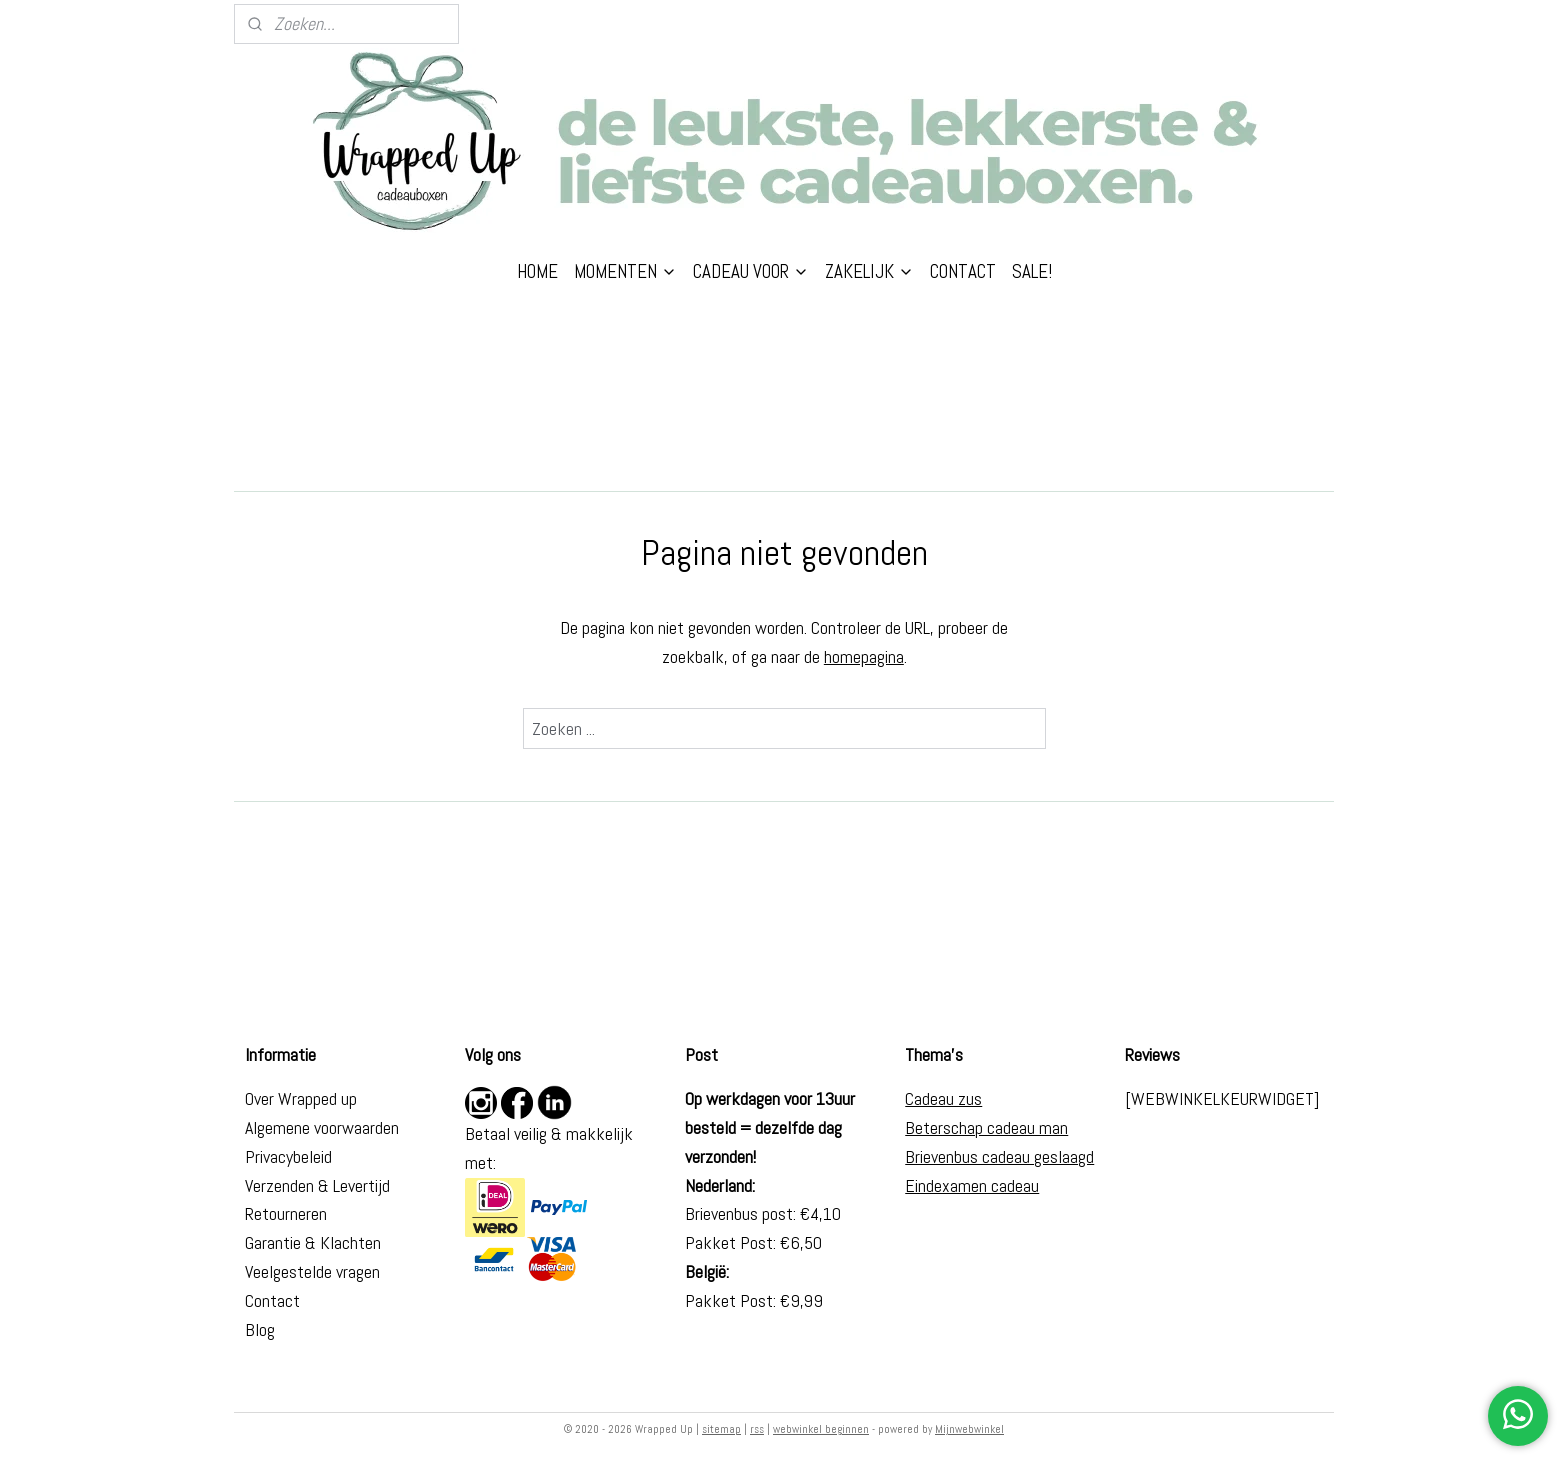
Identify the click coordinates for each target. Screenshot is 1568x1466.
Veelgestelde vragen (312, 1271)
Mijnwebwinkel (969, 1429)
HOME (537, 271)
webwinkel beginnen (821, 1429)
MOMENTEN (625, 271)
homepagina (864, 656)
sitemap (721, 1429)
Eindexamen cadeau (972, 1185)
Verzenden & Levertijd (317, 1185)
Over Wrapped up (301, 1098)
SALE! (1032, 271)
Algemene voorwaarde (318, 1127)
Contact (272, 1300)
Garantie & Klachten (313, 1242)
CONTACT (963, 271)
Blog (260, 1329)
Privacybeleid (288, 1156)
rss (757, 1429)
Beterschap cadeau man (986, 1127)
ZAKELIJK (869, 271)
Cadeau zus (943, 1098)
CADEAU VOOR (751, 271)
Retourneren (286, 1213)
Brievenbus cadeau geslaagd (999, 1156)
